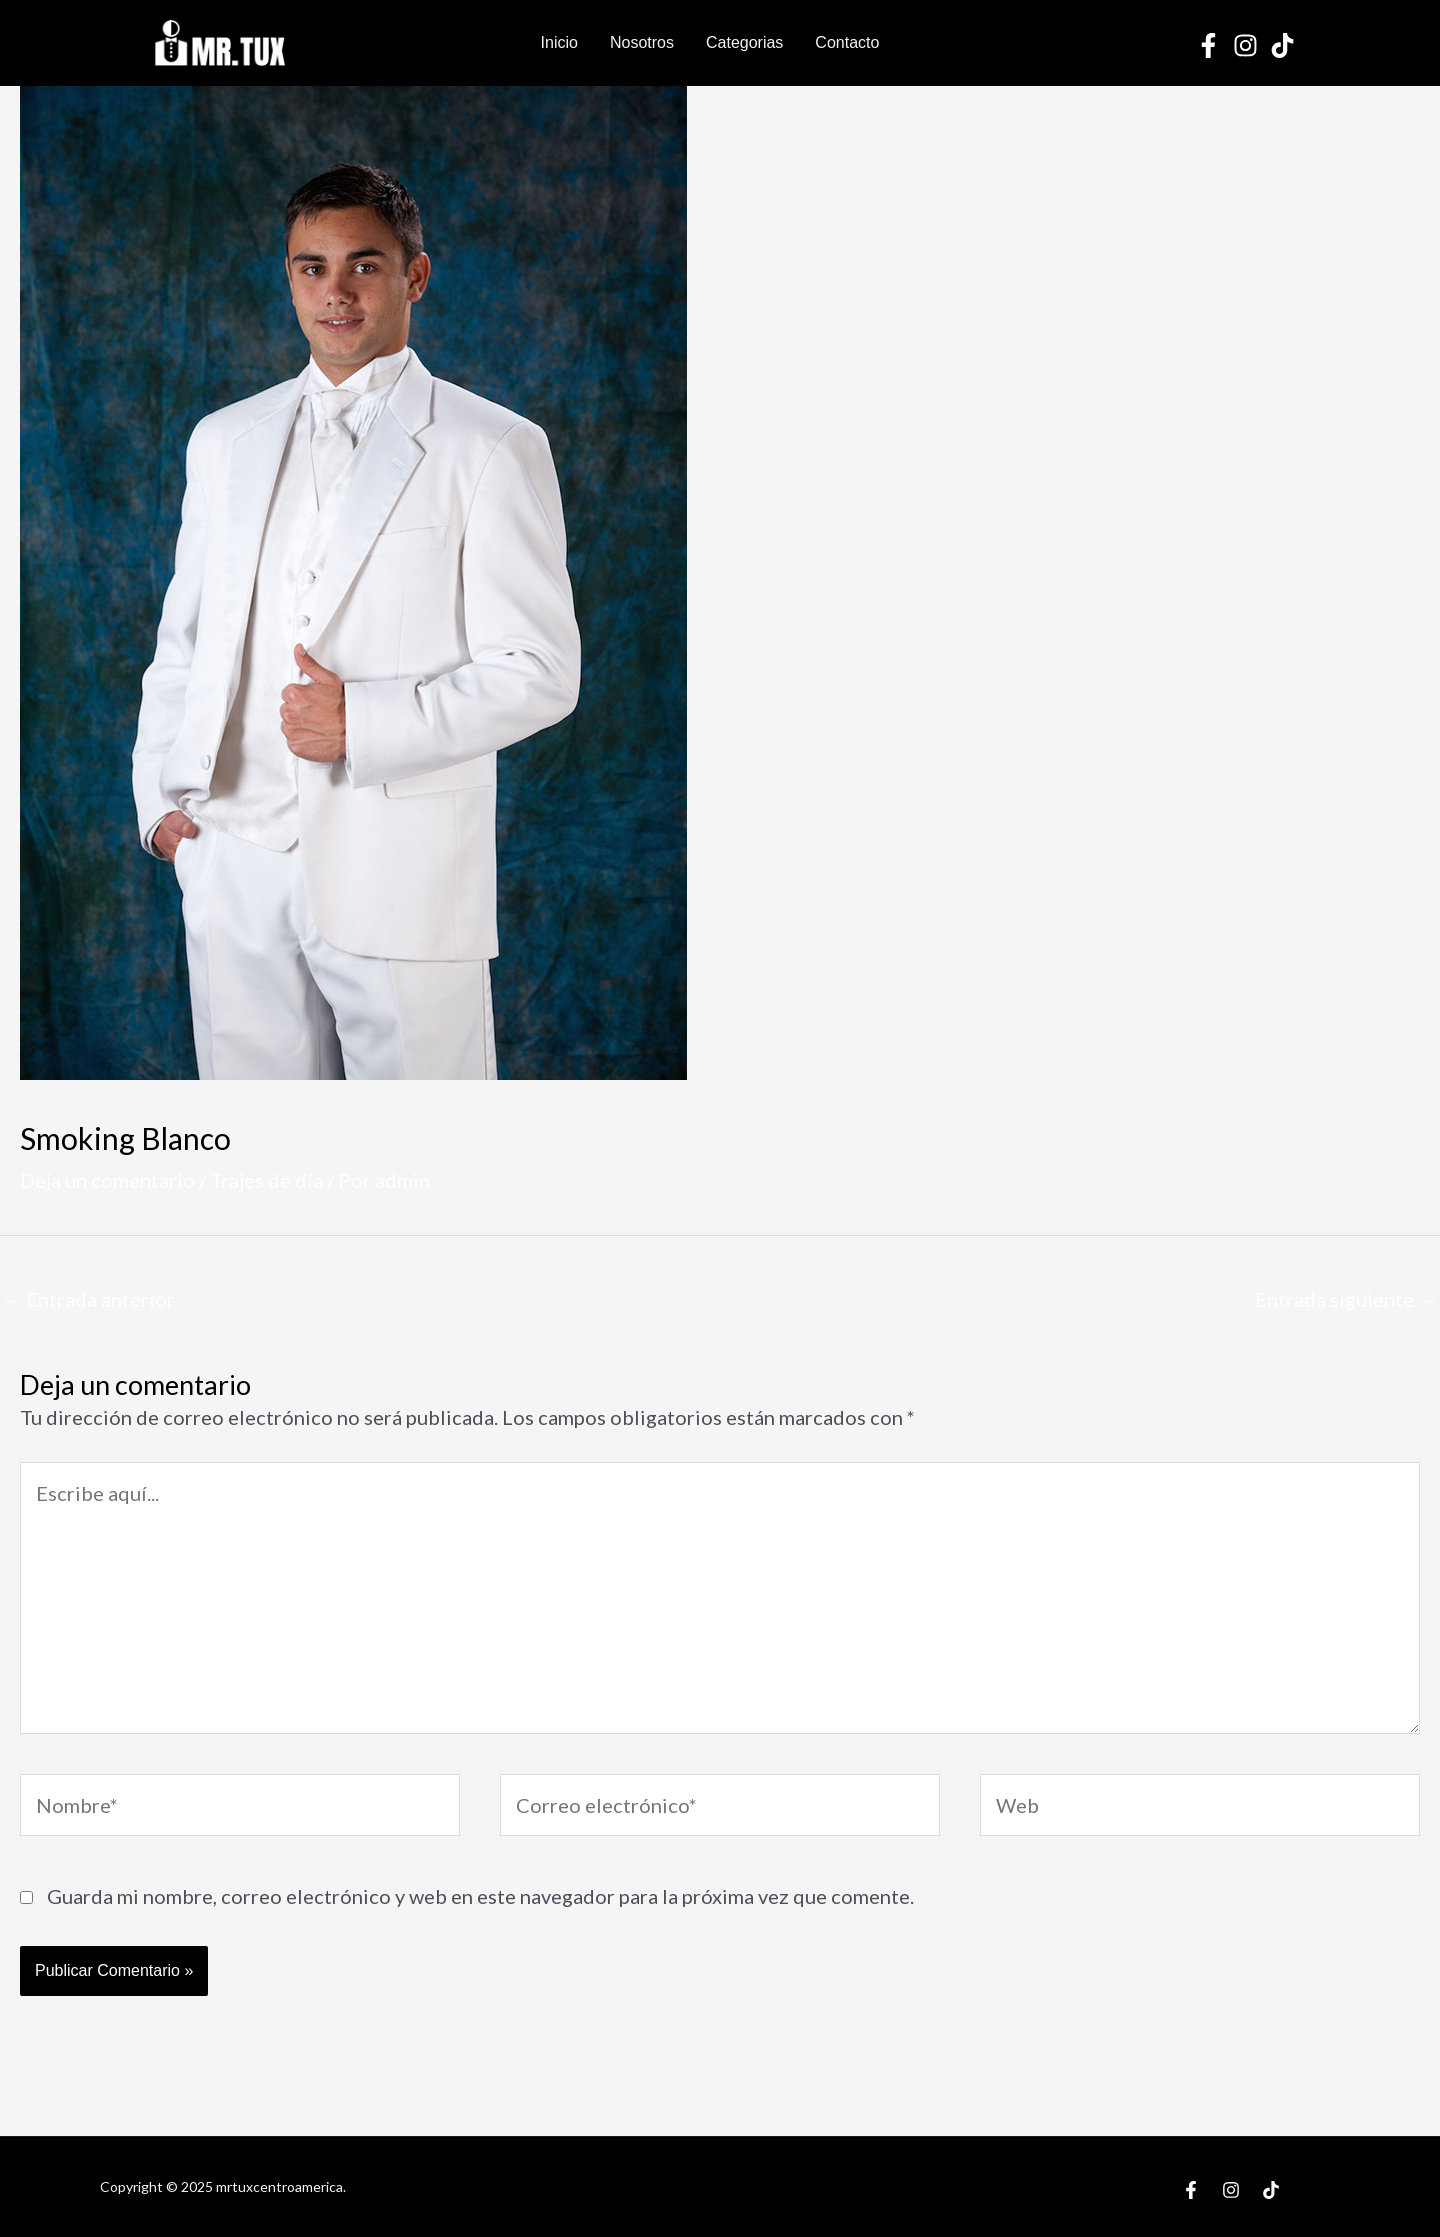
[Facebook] (1208, 45)
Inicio (559, 42)
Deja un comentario (107, 1180)
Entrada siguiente (1346, 1299)
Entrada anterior (88, 1299)
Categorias (744, 42)
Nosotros (642, 42)
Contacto (847, 42)
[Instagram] (1245, 45)
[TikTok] (1282, 45)
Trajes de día (266, 1180)
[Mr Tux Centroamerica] (220, 40)
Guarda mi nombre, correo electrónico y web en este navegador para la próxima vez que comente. (480, 1896)
